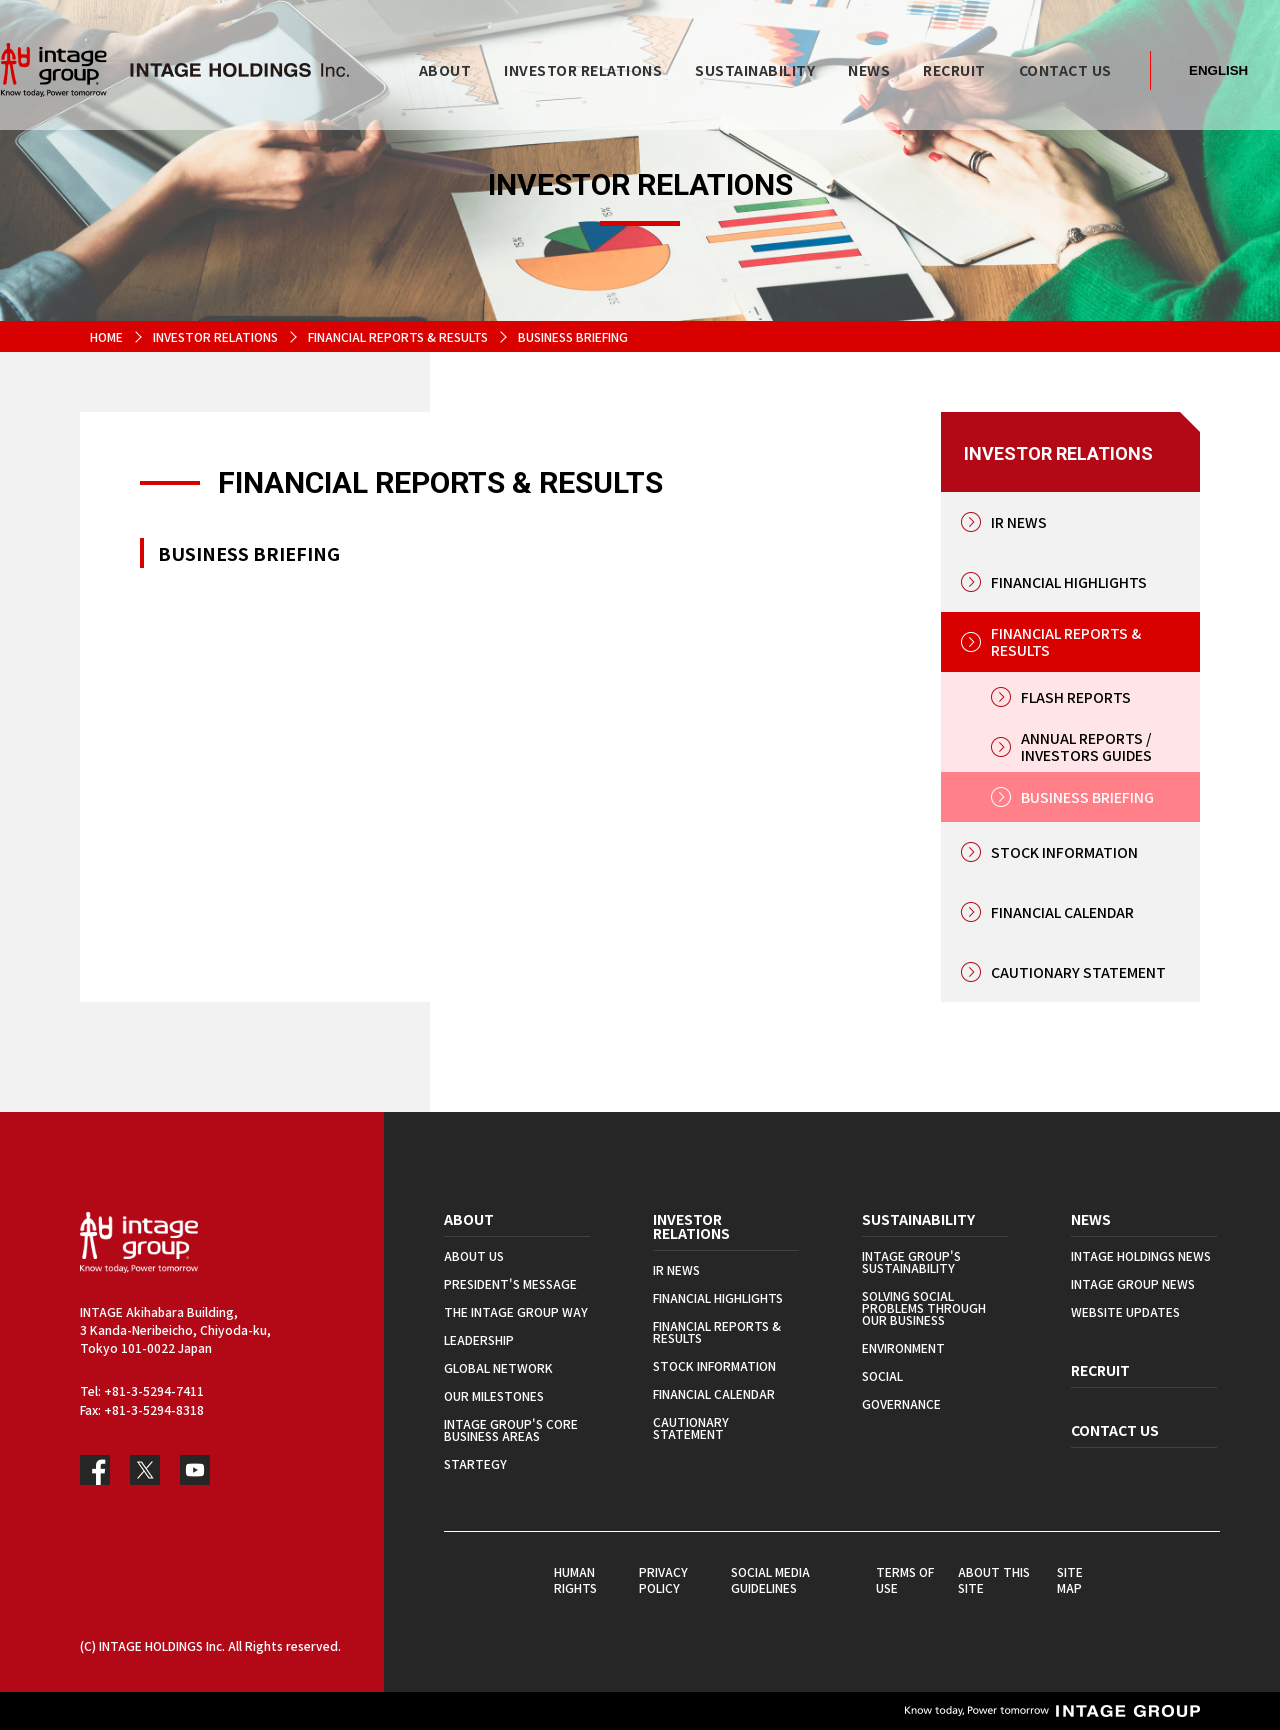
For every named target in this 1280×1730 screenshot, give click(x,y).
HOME (106, 336)
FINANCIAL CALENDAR (1062, 912)
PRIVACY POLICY (663, 1579)
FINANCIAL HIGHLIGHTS (1069, 582)
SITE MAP (1070, 1579)
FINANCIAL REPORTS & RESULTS (398, 336)
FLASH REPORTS (1076, 697)
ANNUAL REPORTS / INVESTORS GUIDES (1086, 746)
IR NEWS (1019, 522)
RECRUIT (1100, 1370)
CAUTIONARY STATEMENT (1078, 972)
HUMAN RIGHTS (575, 1579)
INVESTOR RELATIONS (215, 336)
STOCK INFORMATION (1064, 852)
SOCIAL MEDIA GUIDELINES (770, 1579)
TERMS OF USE (905, 1579)
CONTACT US (1115, 1430)
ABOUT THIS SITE (994, 1579)
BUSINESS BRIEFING (1087, 797)
